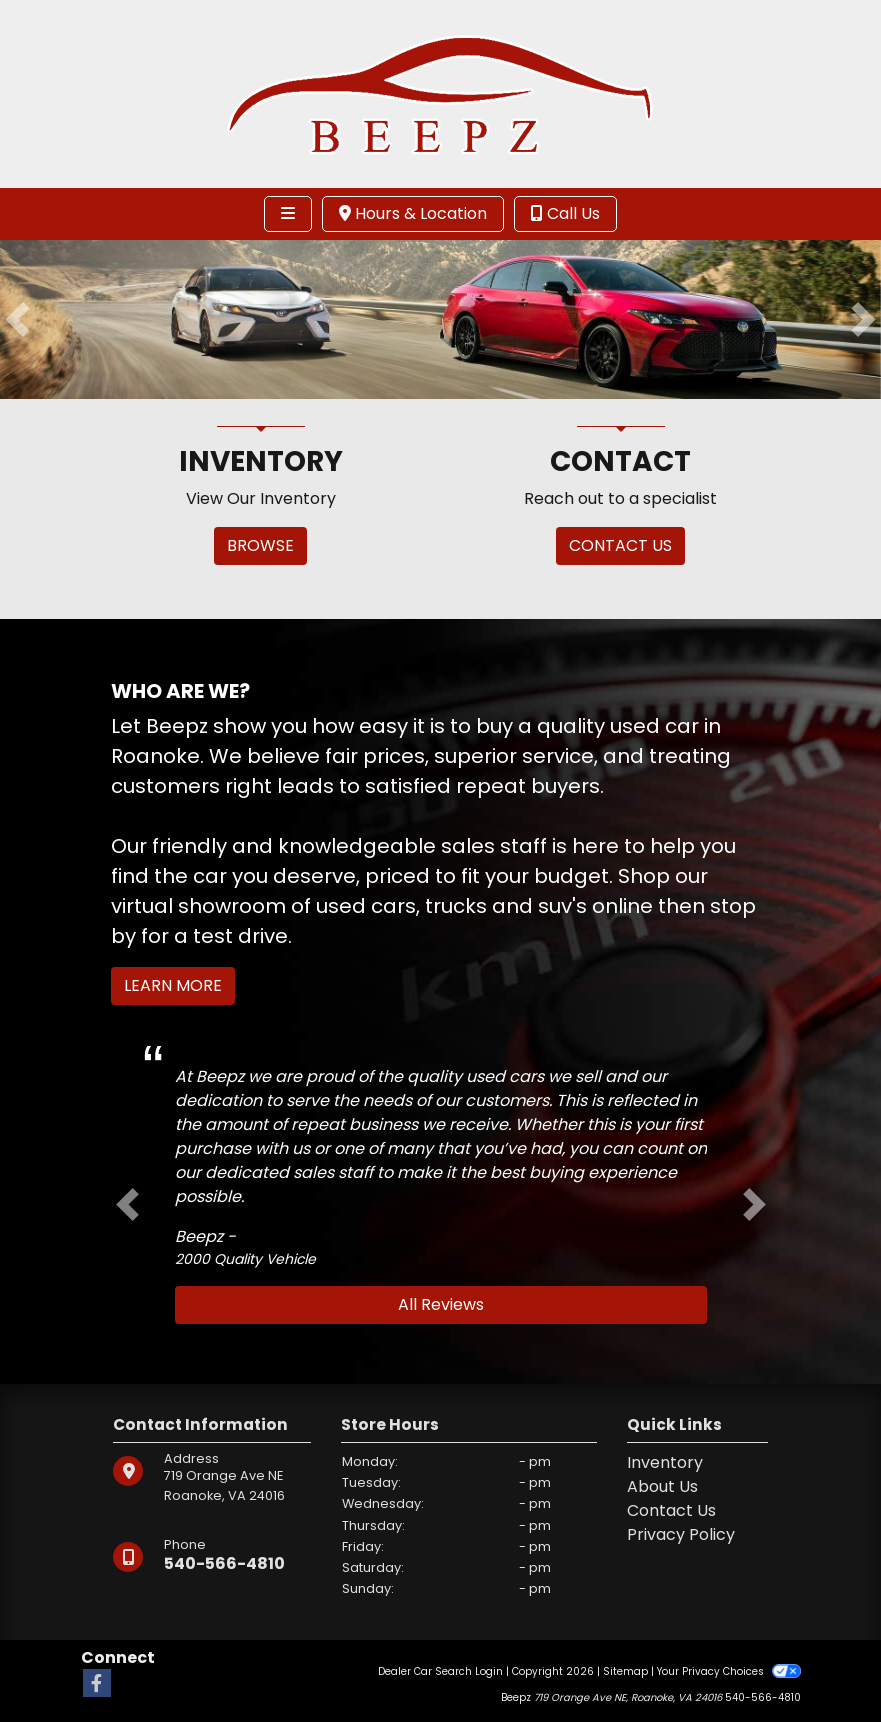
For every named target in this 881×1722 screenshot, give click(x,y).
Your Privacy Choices (728, 1671)
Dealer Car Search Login (440, 1671)
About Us (662, 1486)
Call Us (565, 213)
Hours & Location (413, 213)
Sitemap (625, 1671)
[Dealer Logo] (441, 92)
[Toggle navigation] (288, 214)
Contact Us (671, 1510)
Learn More (173, 985)
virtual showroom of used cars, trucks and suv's (349, 906)
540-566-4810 (224, 1563)
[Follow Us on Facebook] (97, 1684)
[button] (17, 319)
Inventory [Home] (665, 1462)
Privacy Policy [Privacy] (681, 1534)
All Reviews (441, 1304)
